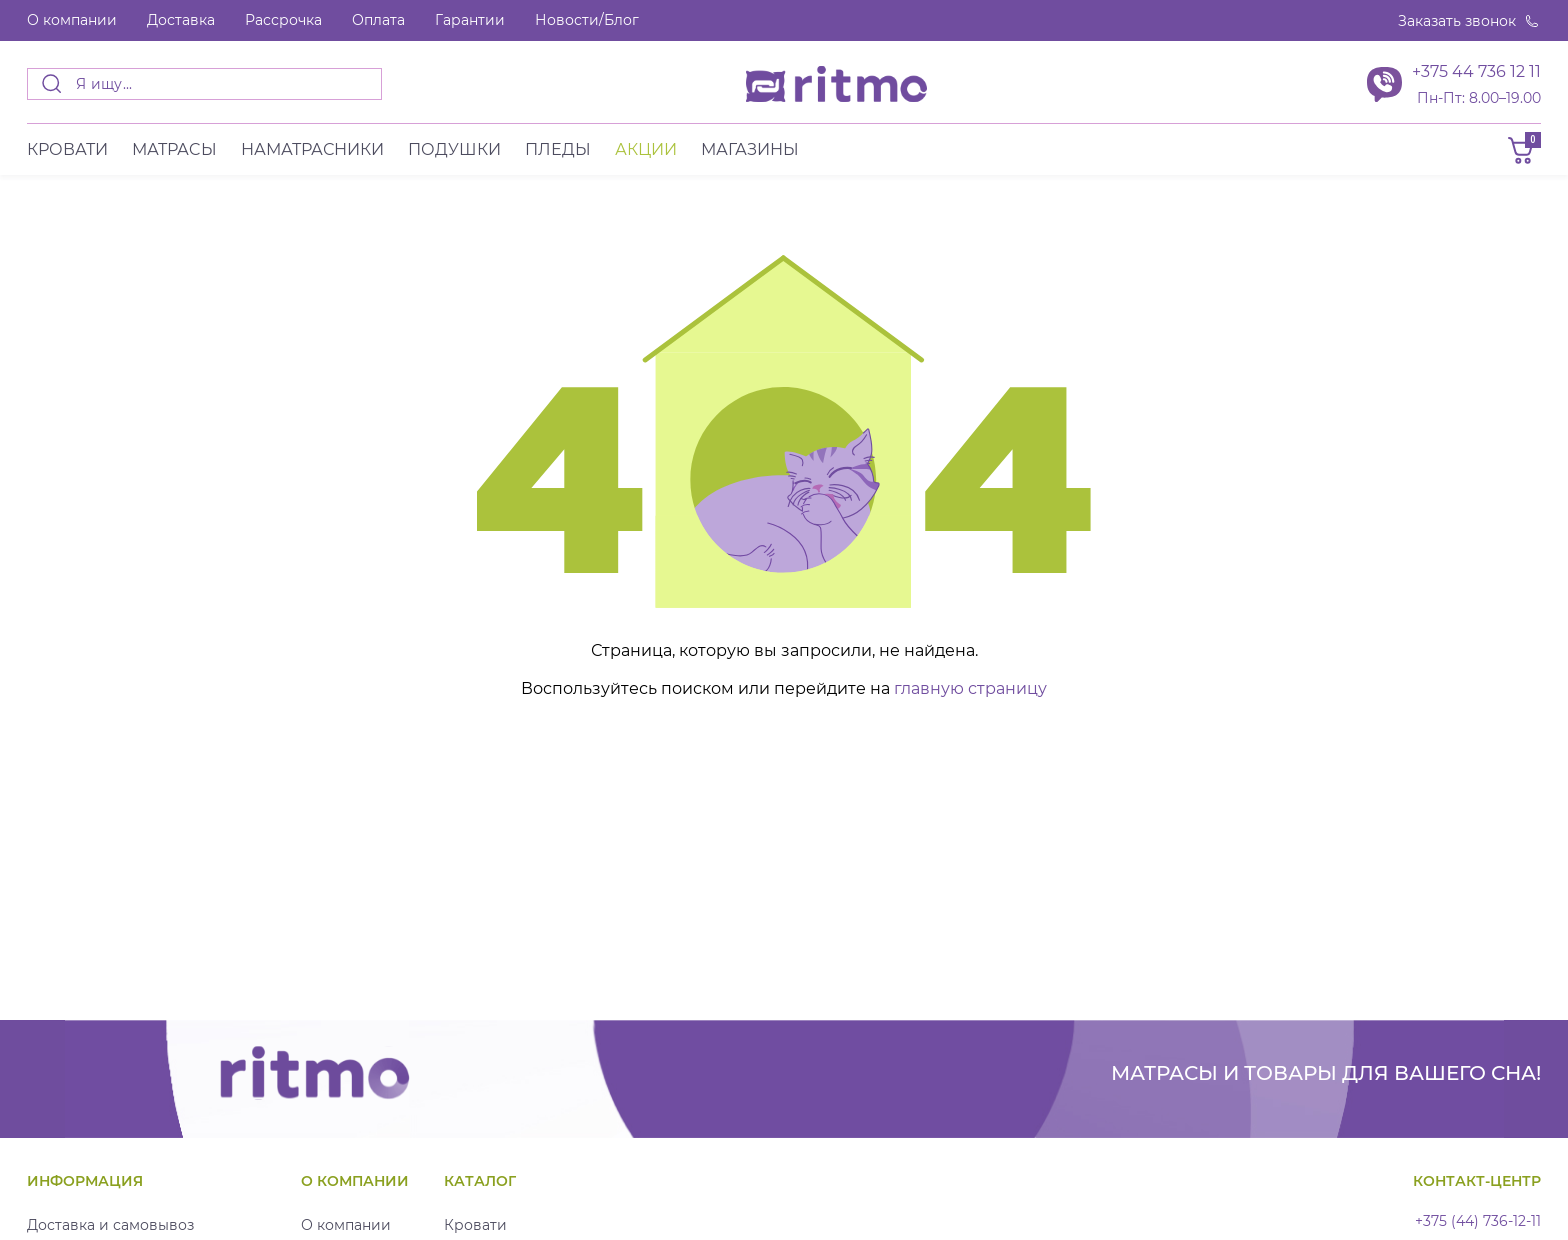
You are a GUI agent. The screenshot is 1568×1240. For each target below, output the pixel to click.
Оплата (378, 20)
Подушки (454, 149)
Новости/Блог (587, 20)
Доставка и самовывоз (110, 1225)
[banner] (836, 84)
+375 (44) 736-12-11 (1478, 1221)
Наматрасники (312, 149)
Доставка (181, 20)
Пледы (558, 149)
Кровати (67, 149)
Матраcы (174, 149)
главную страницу (970, 688)
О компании (72, 20)
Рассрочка (283, 20)
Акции (646, 149)
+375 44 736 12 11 (1476, 71)
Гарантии (470, 20)
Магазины (750, 149)
